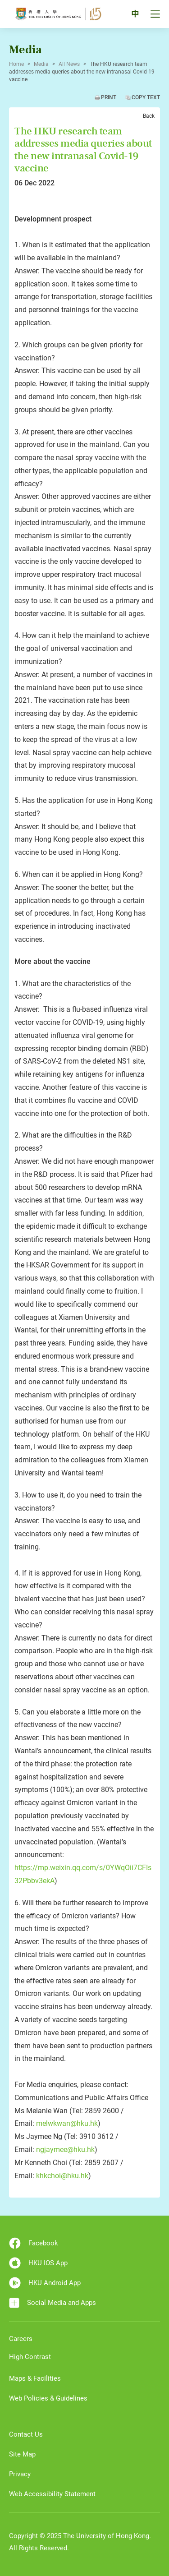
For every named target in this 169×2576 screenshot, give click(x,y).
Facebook (33, 2243)
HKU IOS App (38, 2263)
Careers (20, 2339)
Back (149, 116)
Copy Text (146, 97)
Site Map (22, 2454)
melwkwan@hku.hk (67, 2123)
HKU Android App (45, 2283)
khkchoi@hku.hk (62, 2175)
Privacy (20, 2474)
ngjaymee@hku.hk (65, 2149)
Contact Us (26, 2434)
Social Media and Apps (52, 2303)
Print (108, 97)
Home (16, 64)
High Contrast (30, 2357)
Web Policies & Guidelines (48, 2398)
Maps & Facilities (35, 2378)
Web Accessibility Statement (52, 2494)
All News (69, 64)
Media (41, 64)
